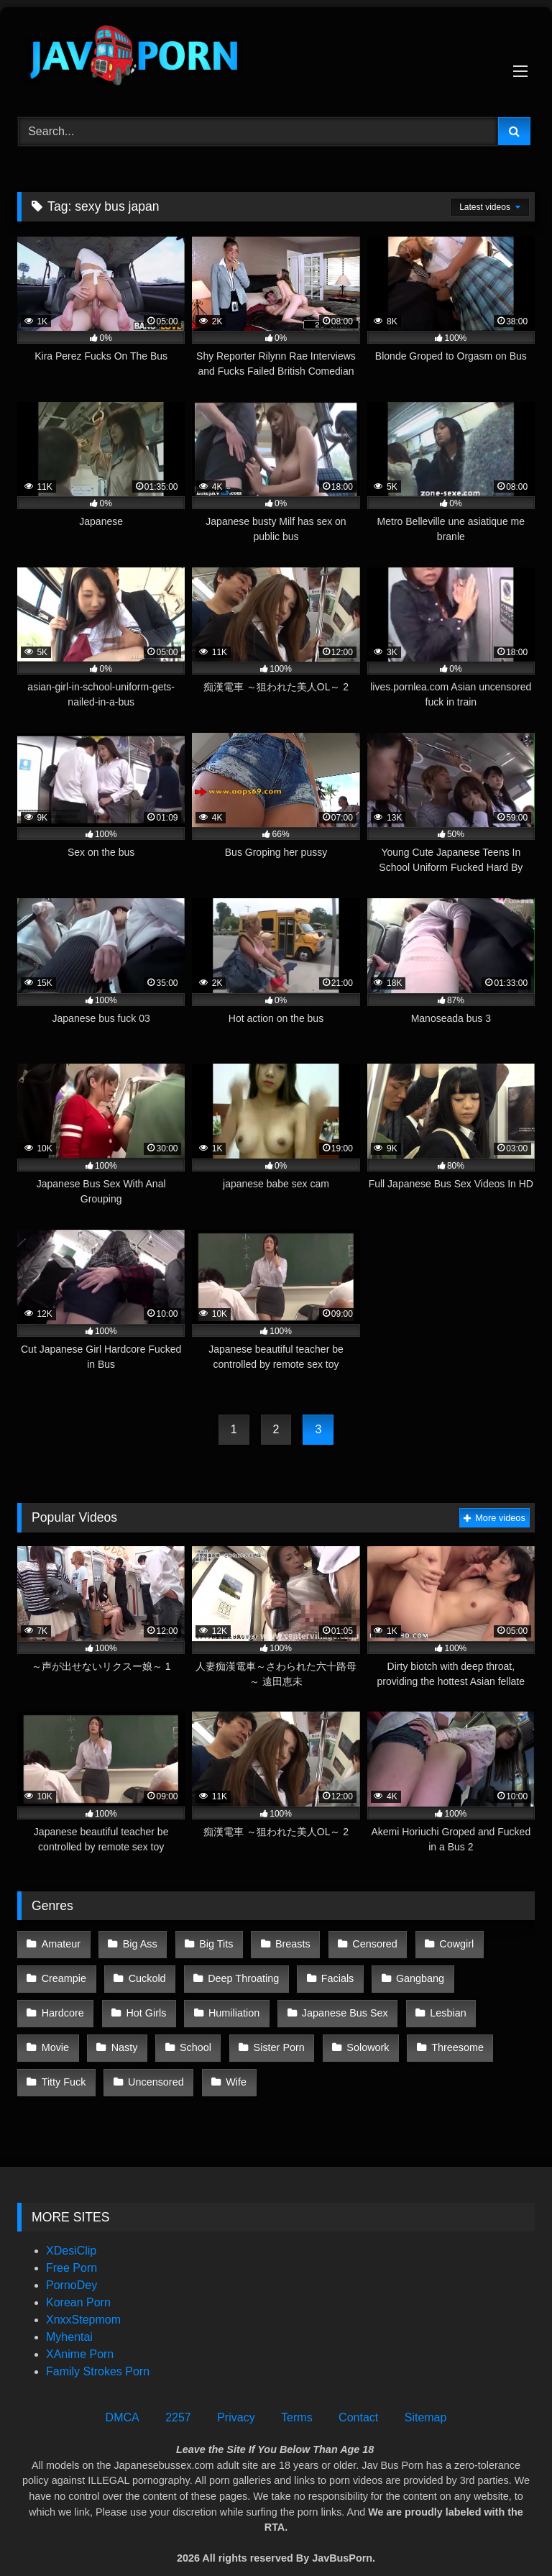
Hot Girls (61, 2003)
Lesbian (356, 2003)
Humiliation (146, 2003)
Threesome (311, 2034)
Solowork (224, 2034)
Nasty (494, 2003)
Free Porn (71, 2247)
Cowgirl (444, 1942)
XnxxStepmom (83, 2299)
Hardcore (495, 1973)
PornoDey (71, 2264)
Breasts (285, 1942)
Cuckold (143, 1973)
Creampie (63, 1973)
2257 (178, 2396)
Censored (364, 1942)
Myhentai (69, 2316)
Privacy (235, 2396)
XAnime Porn (80, 2333)
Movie (427, 2003)
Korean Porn (78, 2281)
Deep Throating (238, 1973)
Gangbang (410, 1973)
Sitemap (426, 2396)
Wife (51, 2064)
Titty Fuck (399, 2034)
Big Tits (211, 1942)
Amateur (60, 1942)
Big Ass (136, 1942)
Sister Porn (137, 2034)
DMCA (122, 2396)
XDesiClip (71, 2230)
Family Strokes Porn (98, 2350)
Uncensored (489, 2034)
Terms (297, 2396)
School (57, 2034)
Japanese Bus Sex (254, 2003)
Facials (329, 1973)
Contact (358, 2396)
